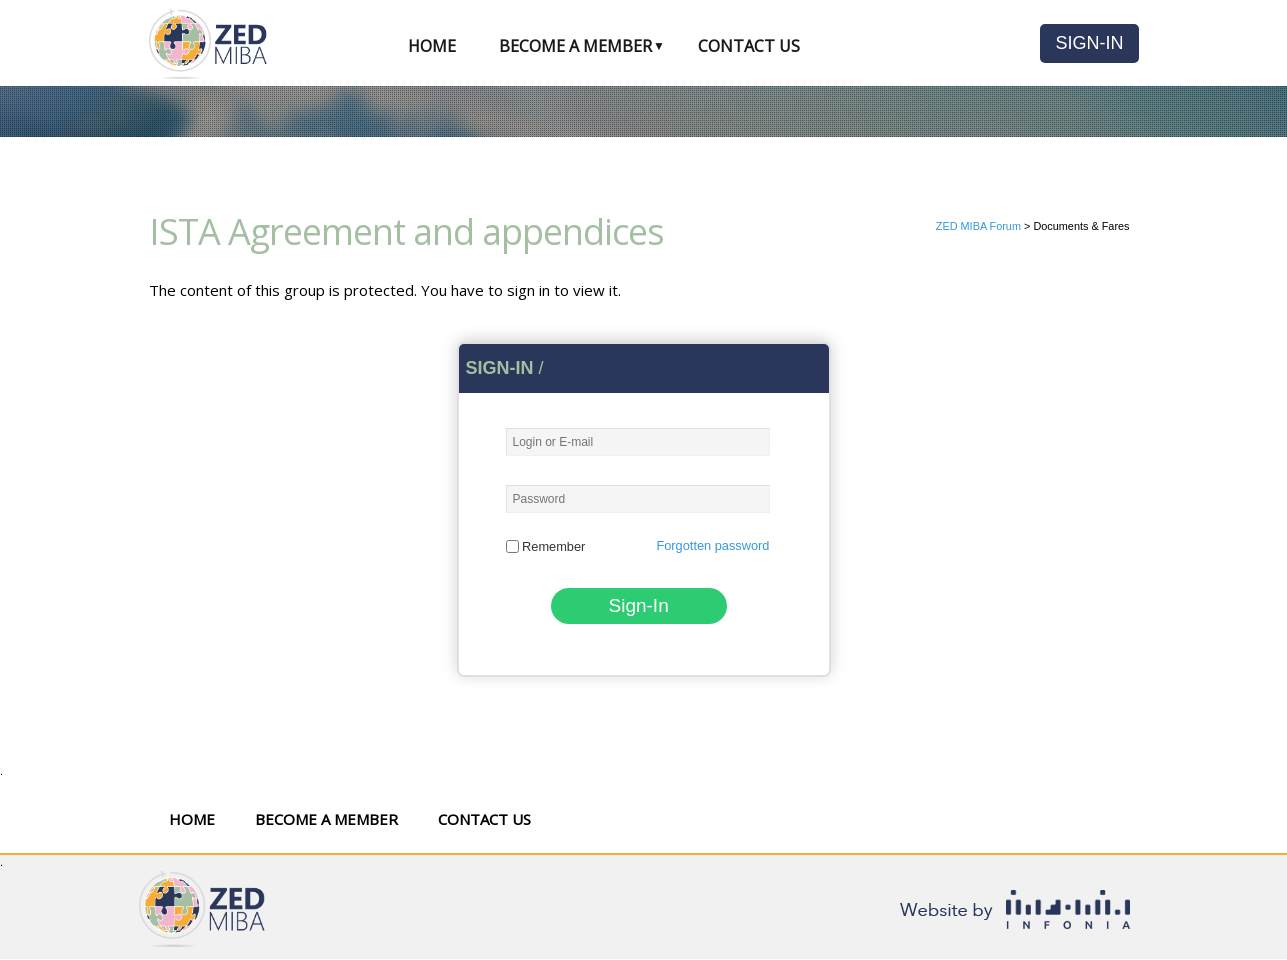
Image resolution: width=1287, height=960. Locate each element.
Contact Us (749, 46)
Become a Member (575, 46)
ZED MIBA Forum (978, 226)
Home (432, 46)
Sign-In (1089, 43)
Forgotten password (712, 545)
